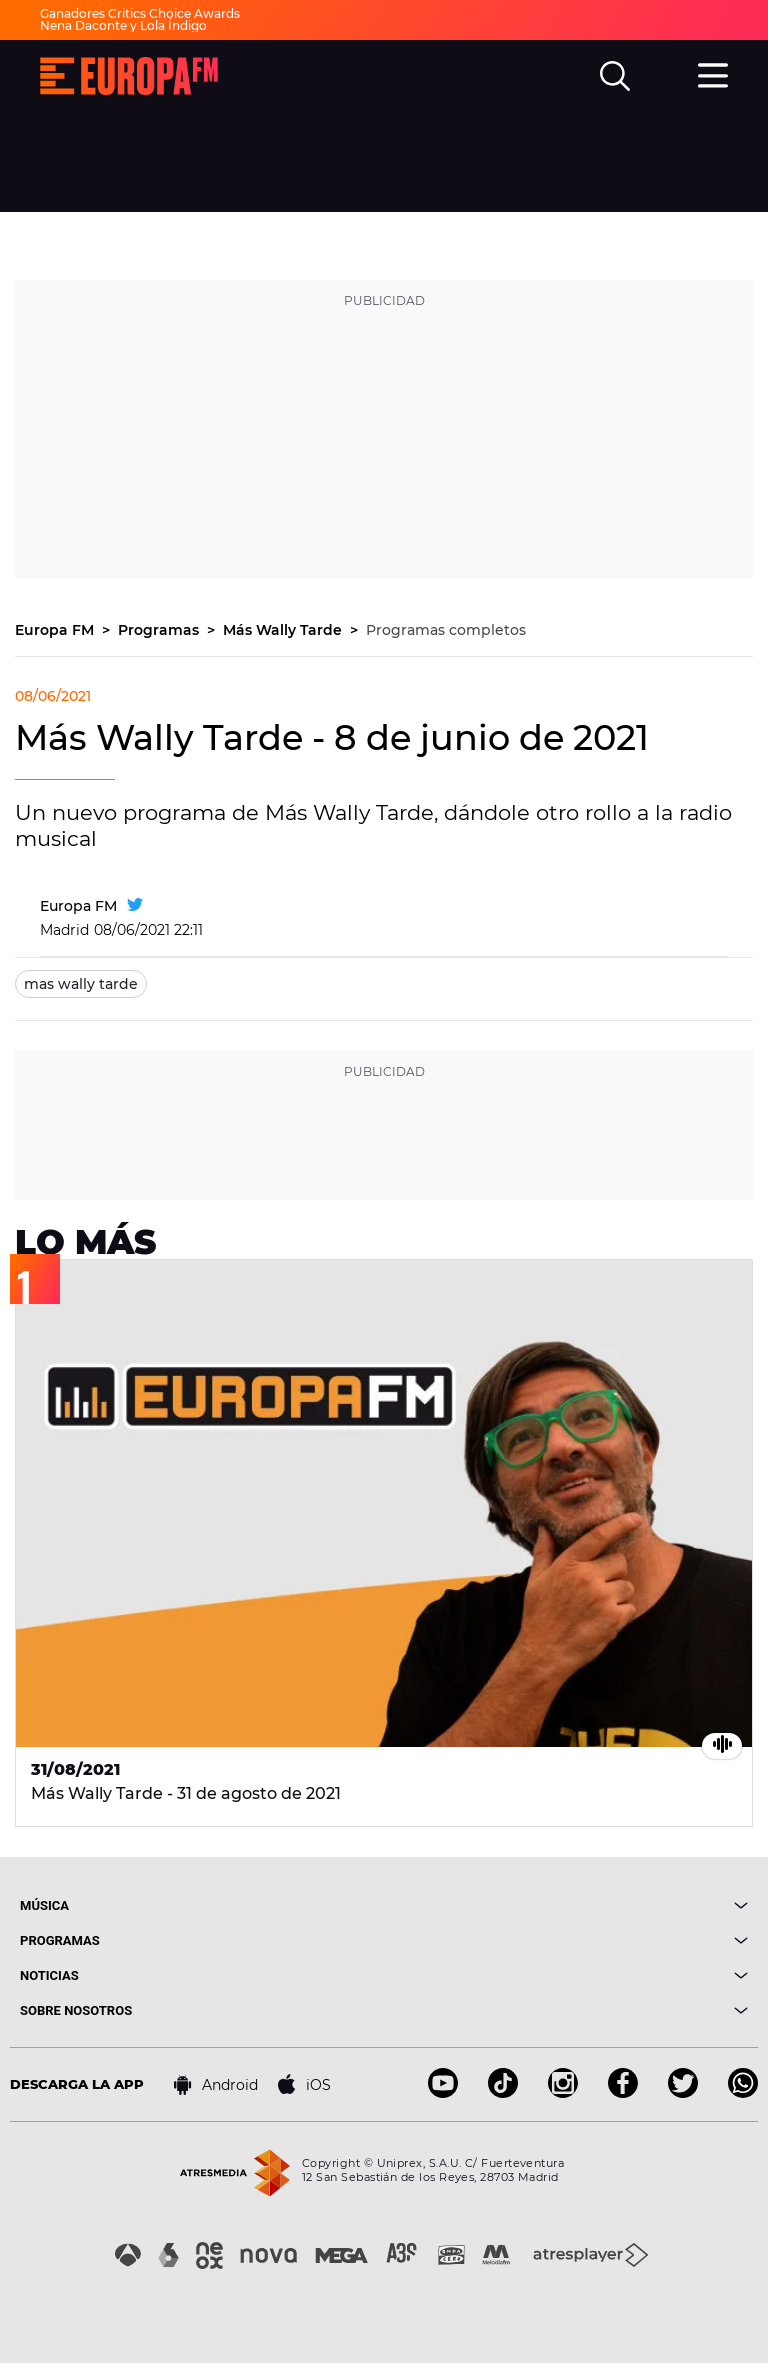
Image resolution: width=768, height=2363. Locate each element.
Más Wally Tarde (284, 630)
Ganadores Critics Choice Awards (140, 13)
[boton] (566, 1905)
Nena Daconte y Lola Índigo (123, 25)
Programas (160, 630)
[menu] (713, 73)
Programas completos (446, 630)
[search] (615, 76)
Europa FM (56, 630)
